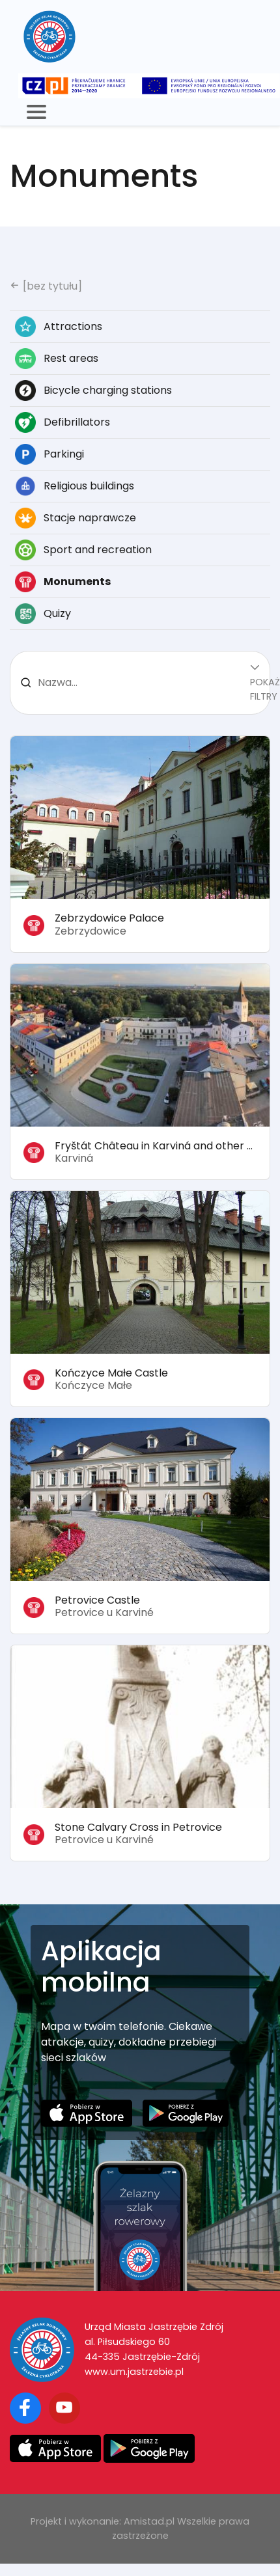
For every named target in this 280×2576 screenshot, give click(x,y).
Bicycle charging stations (93, 390)
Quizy (43, 613)
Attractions (58, 326)
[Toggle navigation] (36, 112)
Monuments (63, 581)
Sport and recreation (83, 550)
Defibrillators (62, 422)
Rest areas (56, 358)
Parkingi (49, 454)
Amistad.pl (149, 2521)
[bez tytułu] (46, 286)
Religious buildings (74, 486)
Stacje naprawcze (75, 518)
